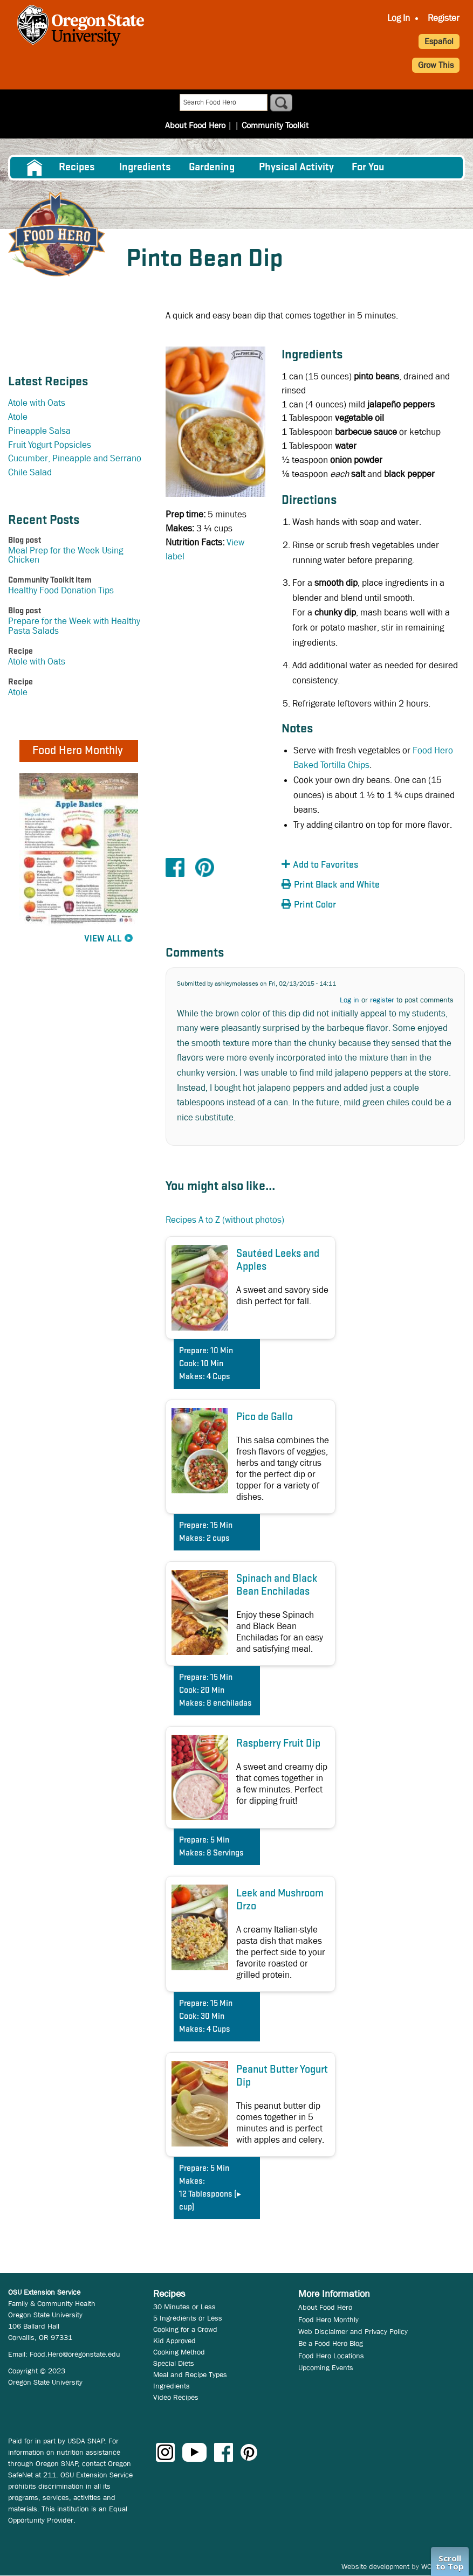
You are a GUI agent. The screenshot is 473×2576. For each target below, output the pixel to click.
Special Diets (173, 2363)
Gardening (212, 167)
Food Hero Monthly (328, 2319)
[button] (341, 865)
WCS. (429, 2566)
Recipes (77, 167)
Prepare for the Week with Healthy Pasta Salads (74, 625)
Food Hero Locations (331, 2355)
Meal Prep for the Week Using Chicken (65, 555)
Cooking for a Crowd (185, 2329)
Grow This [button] (436, 65)
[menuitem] (34, 167)
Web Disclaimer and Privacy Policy (353, 2331)
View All (103, 939)
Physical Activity (296, 167)
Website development (375, 2566)
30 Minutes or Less (184, 2306)
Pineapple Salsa (39, 431)
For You (368, 167)
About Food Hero (198, 103)
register (382, 1000)
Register (444, 18)
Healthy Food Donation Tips (61, 590)
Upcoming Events (325, 2367)
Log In (398, 18)
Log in (349, 1000)
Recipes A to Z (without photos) (225, 1219)
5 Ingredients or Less (187, 2318)
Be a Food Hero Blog (330, 2343)
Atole (18, 417)
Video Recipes (175, 2397)
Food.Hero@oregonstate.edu (75, 2354)
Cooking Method (179, 2352)
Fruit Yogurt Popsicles (49, 445)
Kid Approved (174, 2340)
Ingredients (145, 167)
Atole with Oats (36, 402)
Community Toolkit (271, 103)
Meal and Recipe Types (190, 2374)
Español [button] (439, 41)
